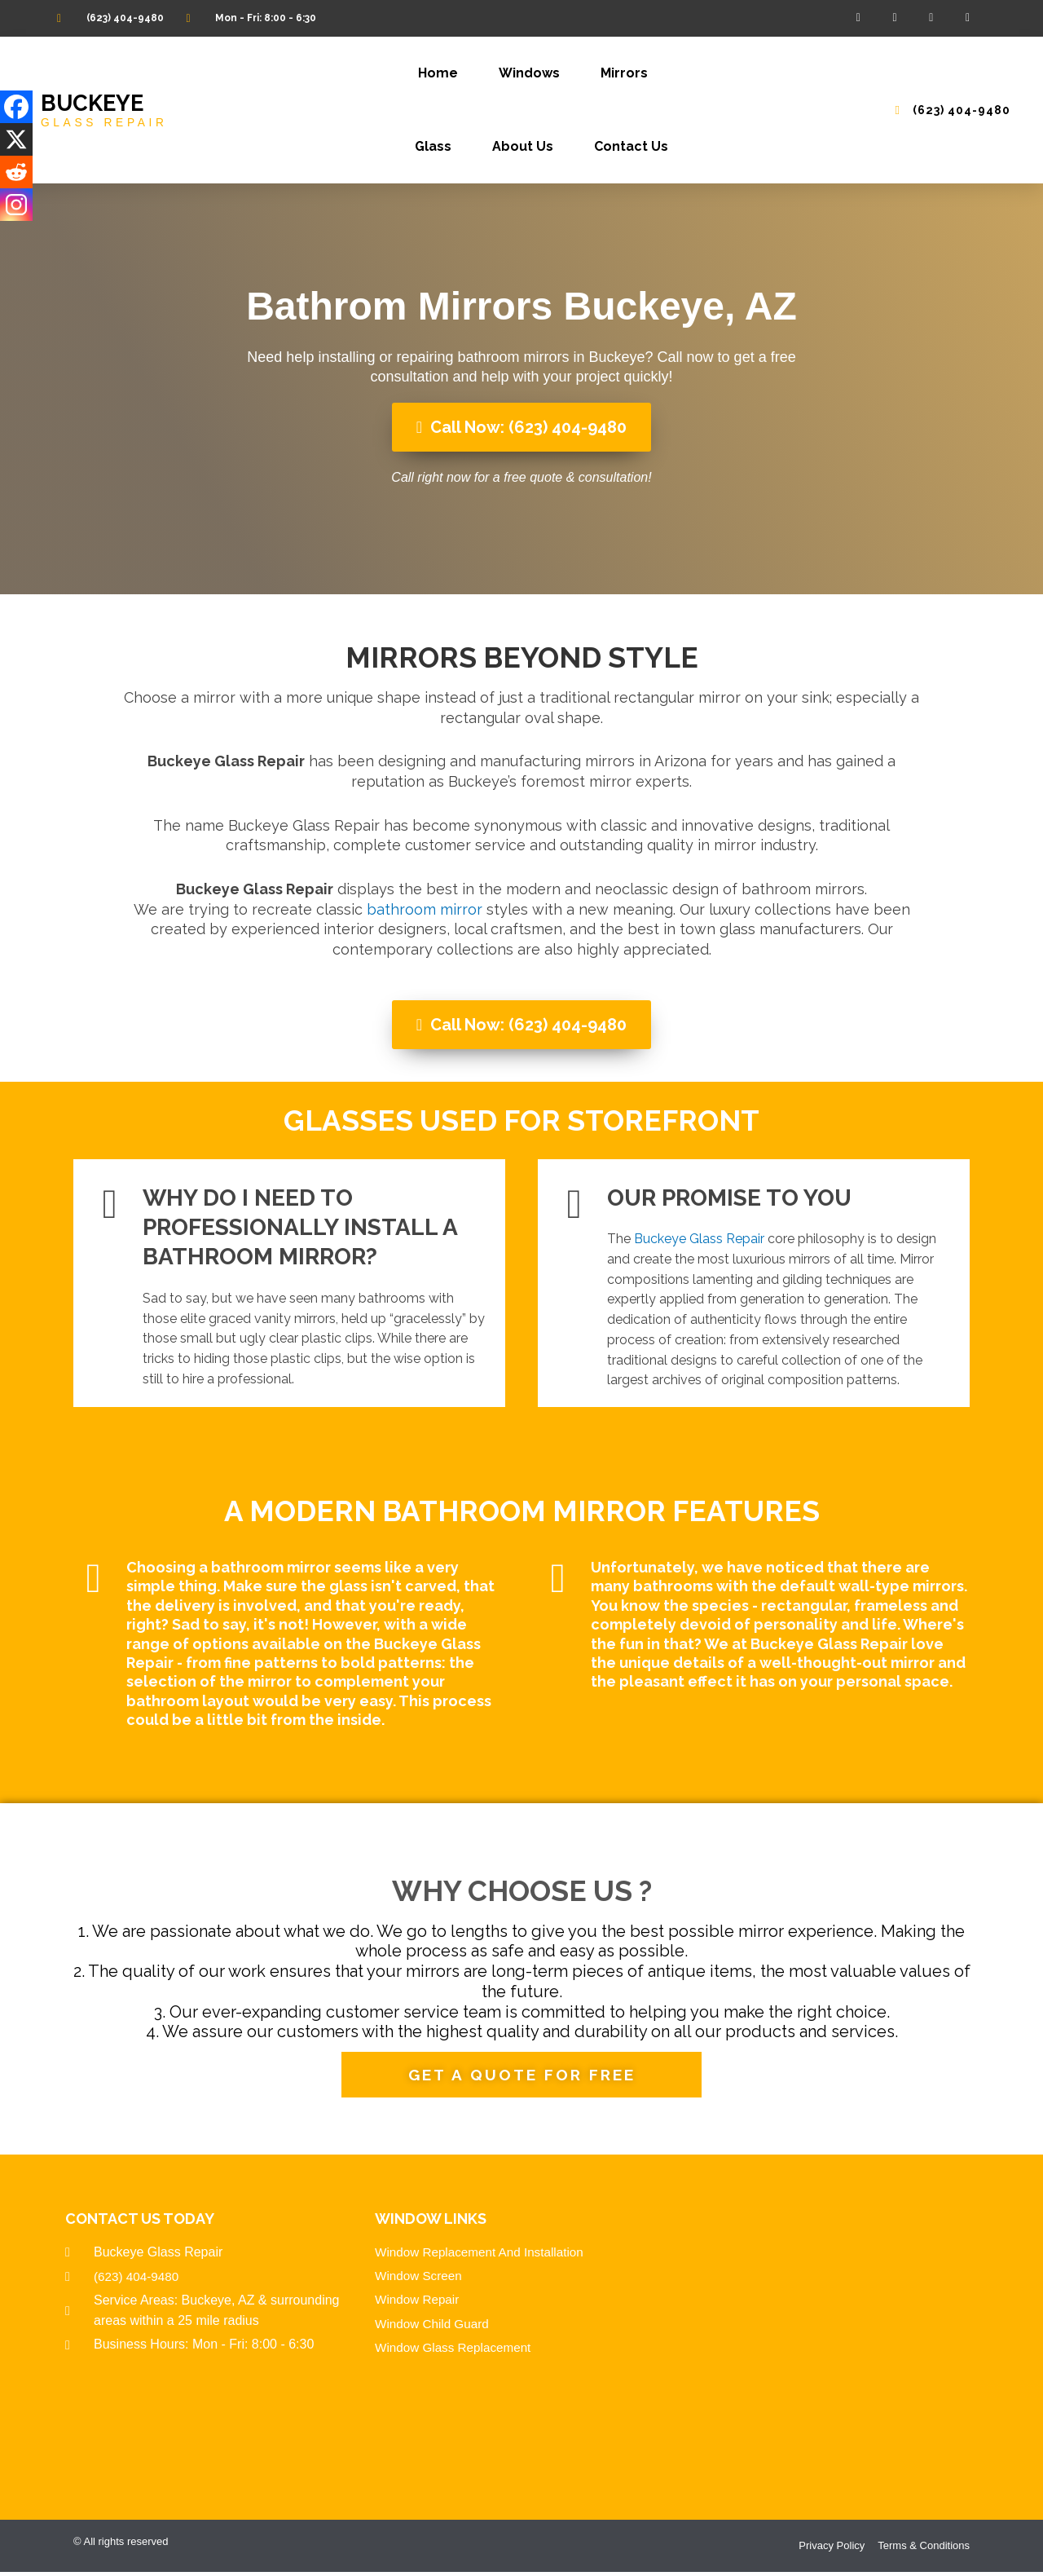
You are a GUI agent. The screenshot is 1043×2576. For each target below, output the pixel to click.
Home (438, 73)
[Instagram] (16, 204)
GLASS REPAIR (107, 122)
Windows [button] (529, 73)
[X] (16, 139)
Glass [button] (433, 146)
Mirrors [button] (624, 73)
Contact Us (631, 146)
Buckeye (94, 103)
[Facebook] (16, 106)
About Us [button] (522, 146)
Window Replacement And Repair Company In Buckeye (831, 2337)
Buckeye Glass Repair (699, 1238)
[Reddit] (16, 172)
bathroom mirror (424, 909)
